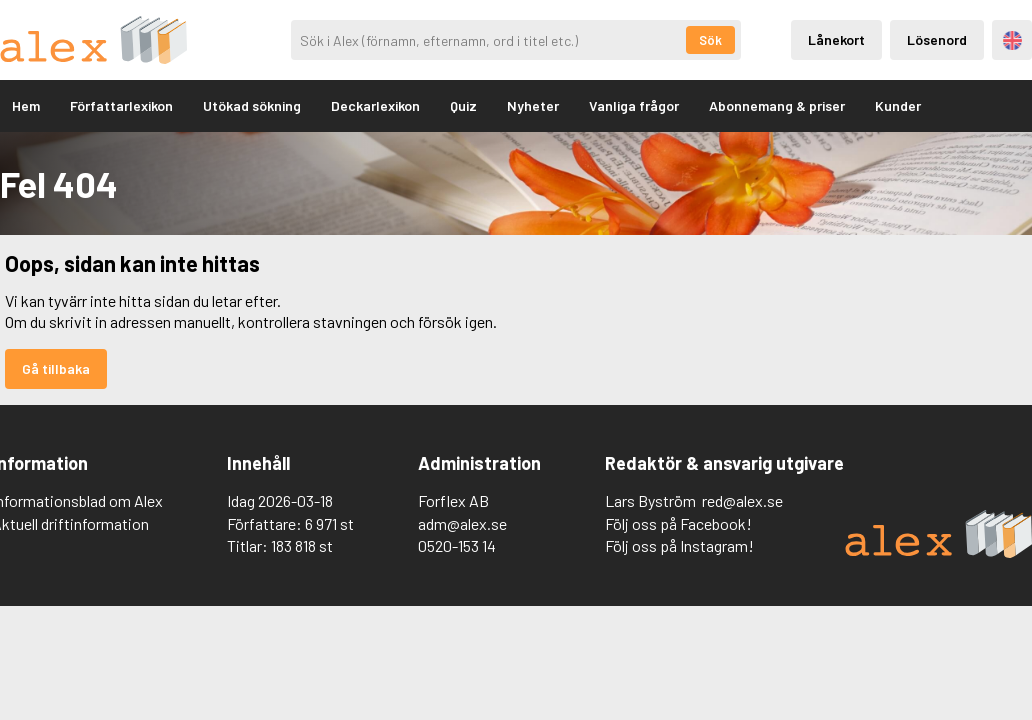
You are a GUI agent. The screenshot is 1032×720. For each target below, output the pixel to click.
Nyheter (533, 105)
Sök (710, 40)
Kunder (898, 105)
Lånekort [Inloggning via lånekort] (836, 39)
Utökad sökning (252, 105)
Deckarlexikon (375, 105)
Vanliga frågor (634, 105)
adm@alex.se (462, 523)
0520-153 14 (457, 545)
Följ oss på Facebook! (678, 523)
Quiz (463, 105)
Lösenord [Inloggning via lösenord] (937, 39)
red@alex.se (742, 500)
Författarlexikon (121, 105)
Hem (26, 105)
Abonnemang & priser (777, 105)
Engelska (1012, 40)
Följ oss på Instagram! (679, 545)
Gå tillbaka (56, 368)
